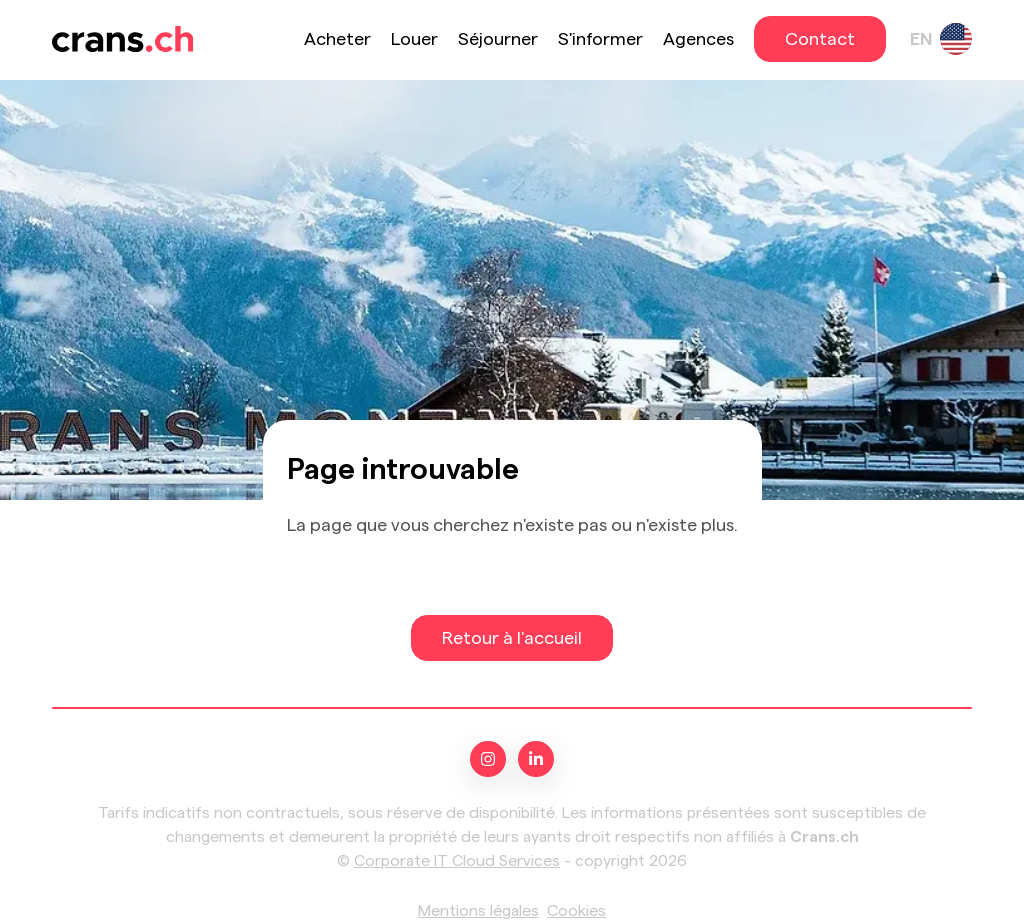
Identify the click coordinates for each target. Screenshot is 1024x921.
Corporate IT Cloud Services (457, 861)
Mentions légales (478, 911)
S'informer (600, 39)
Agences (698, 39)
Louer (414, 39)
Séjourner (498, 39)
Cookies (576, 911)
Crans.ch (824, 837)
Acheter (337, 39)
